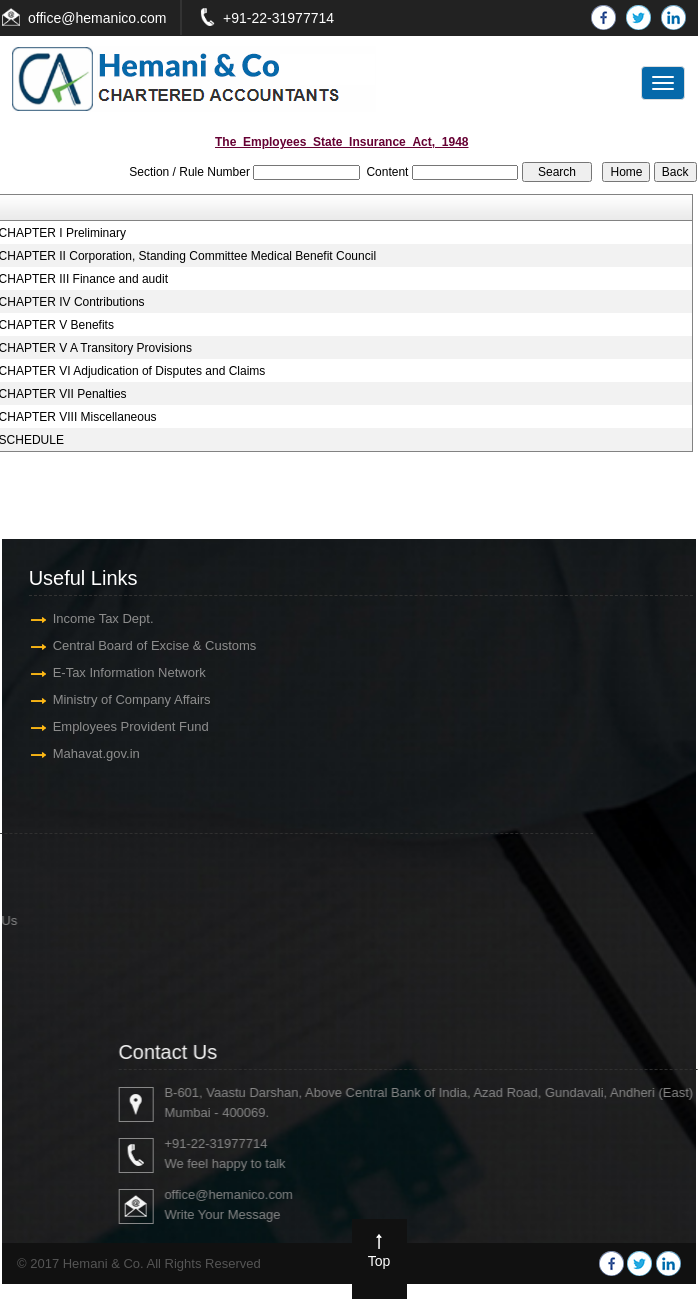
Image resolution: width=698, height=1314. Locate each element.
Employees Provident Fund (117, 726)
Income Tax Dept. (89, 618)
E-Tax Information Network (115, 672)
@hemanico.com (113, 18)
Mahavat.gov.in (82, 753)
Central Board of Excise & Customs (141, 645)
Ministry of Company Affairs (118, 699)
